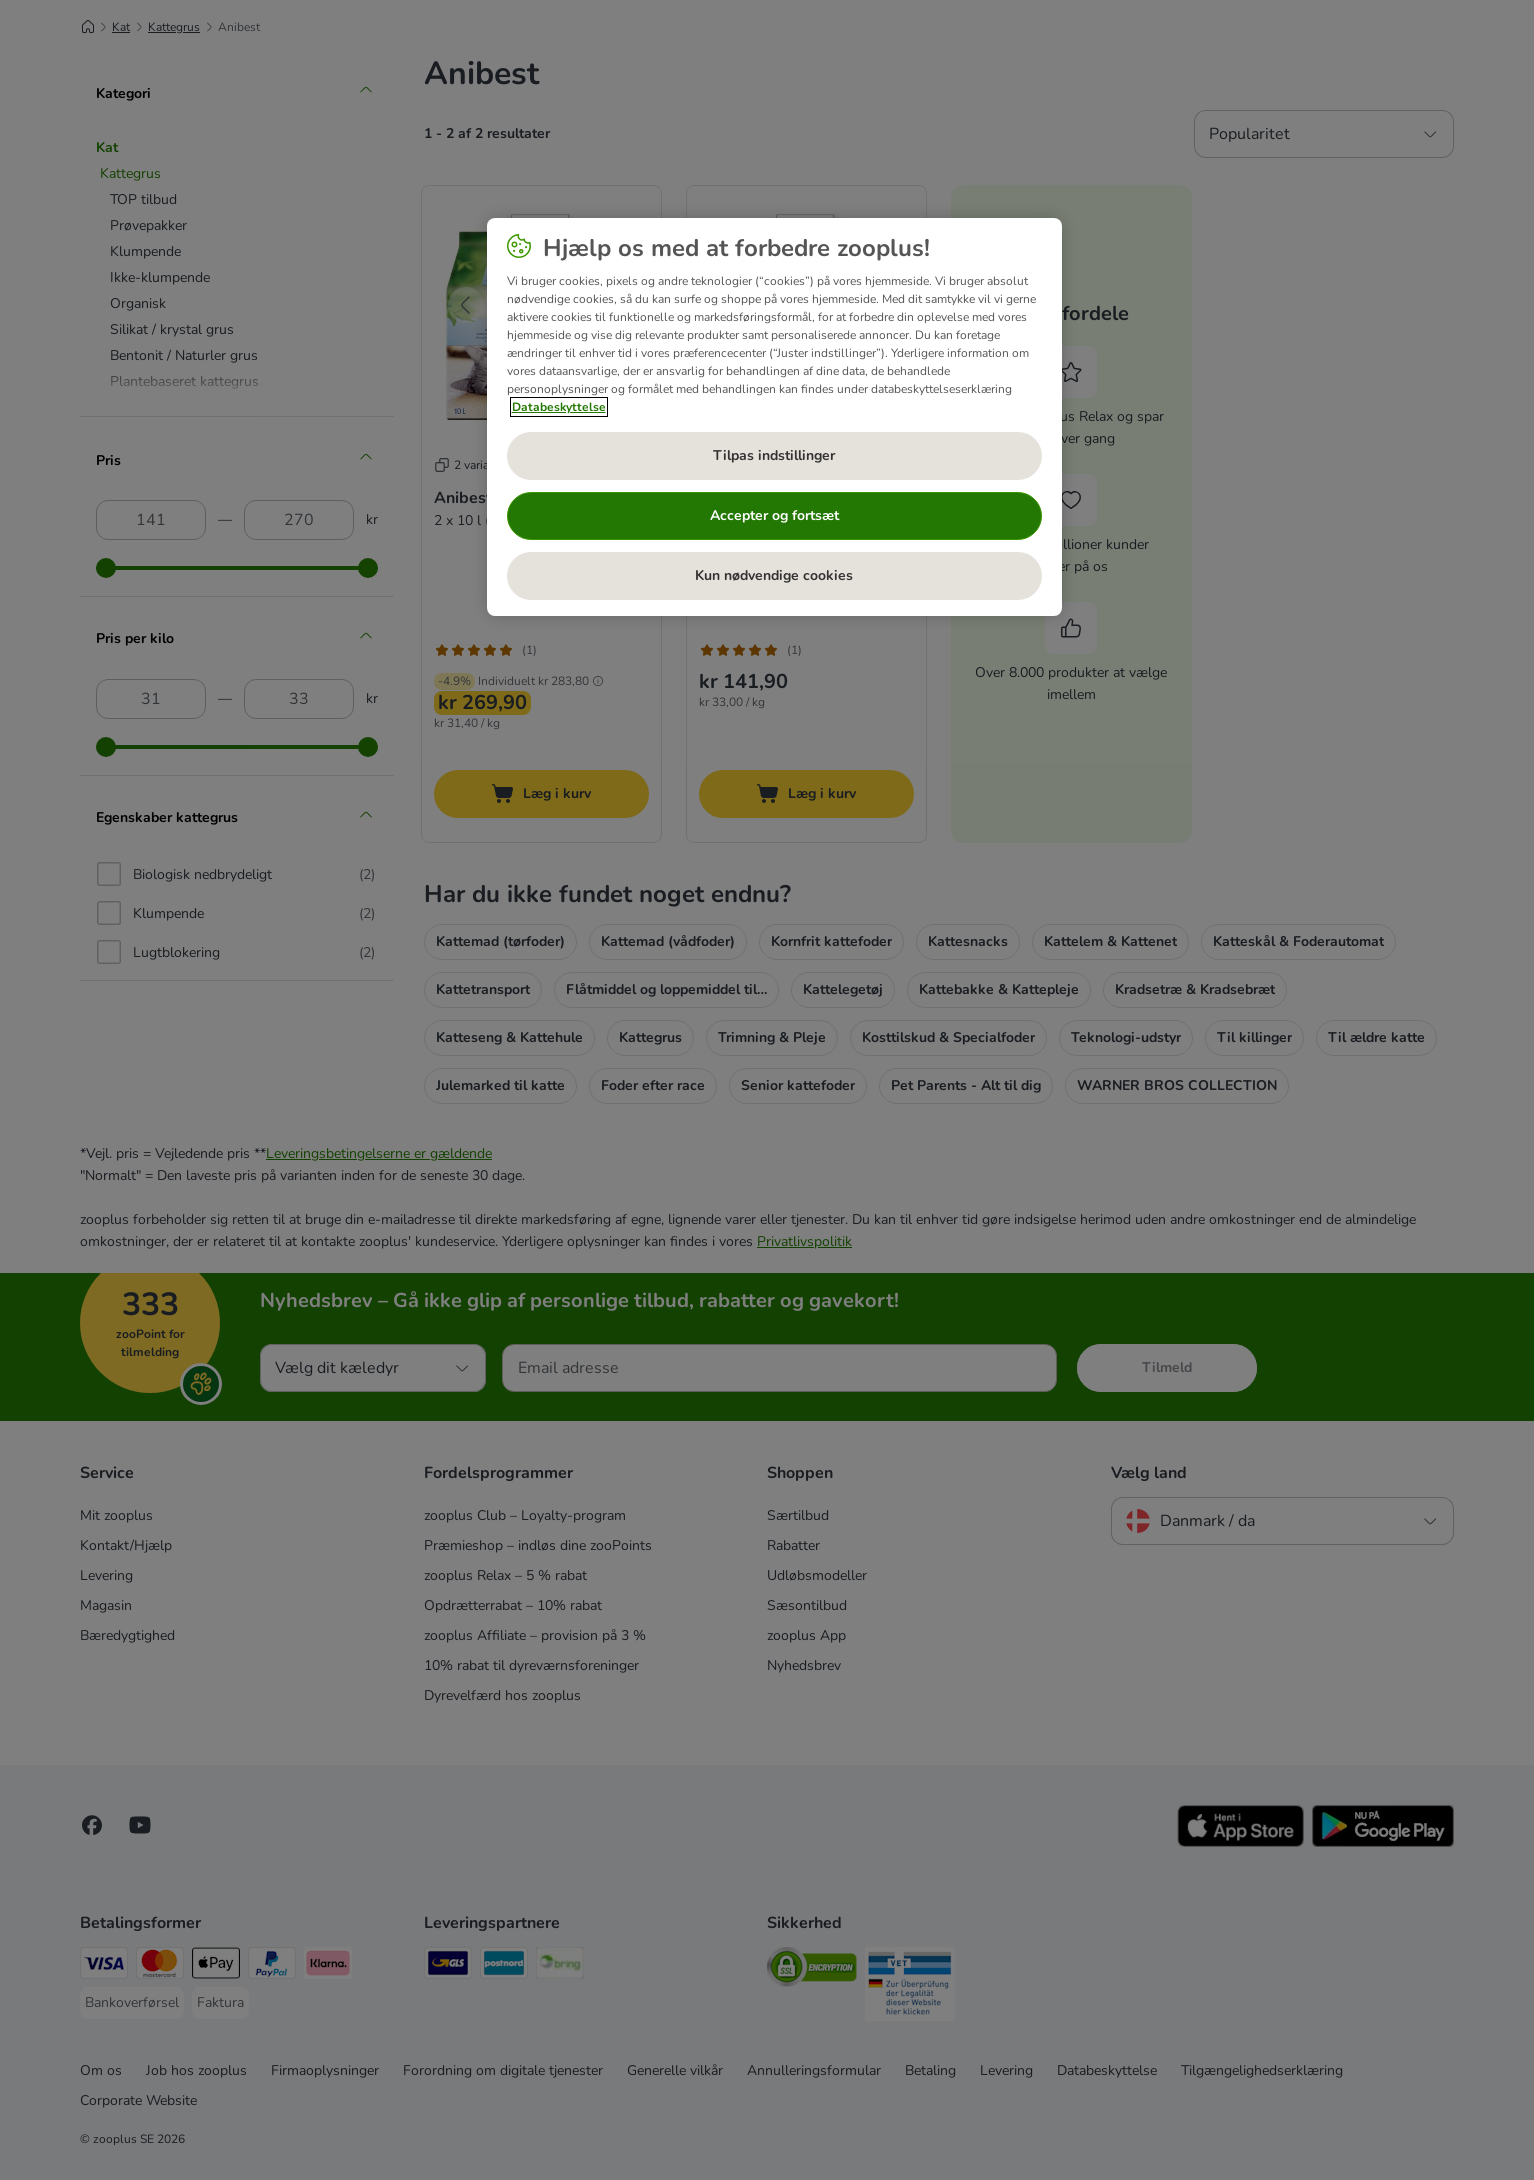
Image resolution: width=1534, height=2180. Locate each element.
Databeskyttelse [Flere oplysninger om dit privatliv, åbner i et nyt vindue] (559, 407)
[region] (774, 417)
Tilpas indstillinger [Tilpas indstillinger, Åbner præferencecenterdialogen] (774, 455)
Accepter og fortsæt (774, 515)
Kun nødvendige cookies (774, 575)
